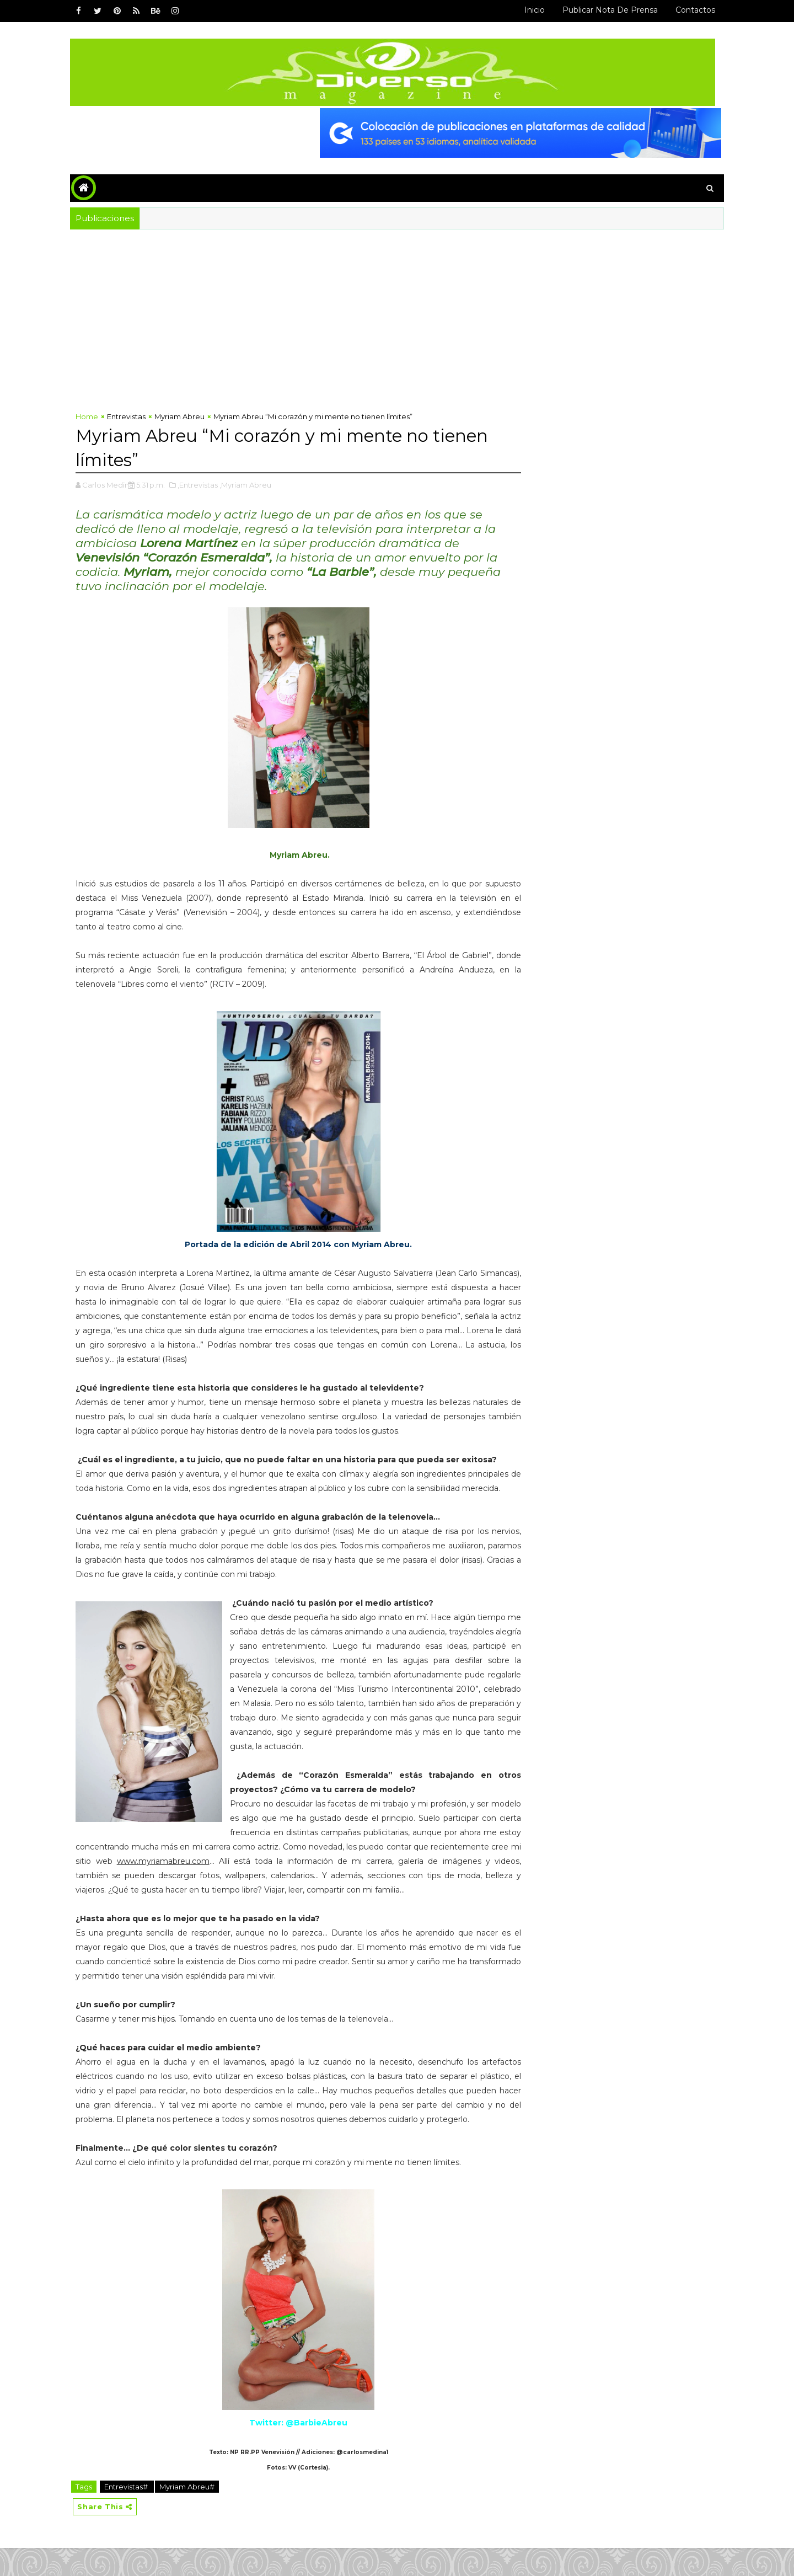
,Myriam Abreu (250, 483)
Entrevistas (130, 415)
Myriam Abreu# (191, 2514)
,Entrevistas (202, 483)
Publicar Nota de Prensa (605, 10)
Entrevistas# (131, 2514)
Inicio (530, 10)
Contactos (691, 10)
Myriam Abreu (184, 415)
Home (91, 415)
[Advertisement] (293, 322)
